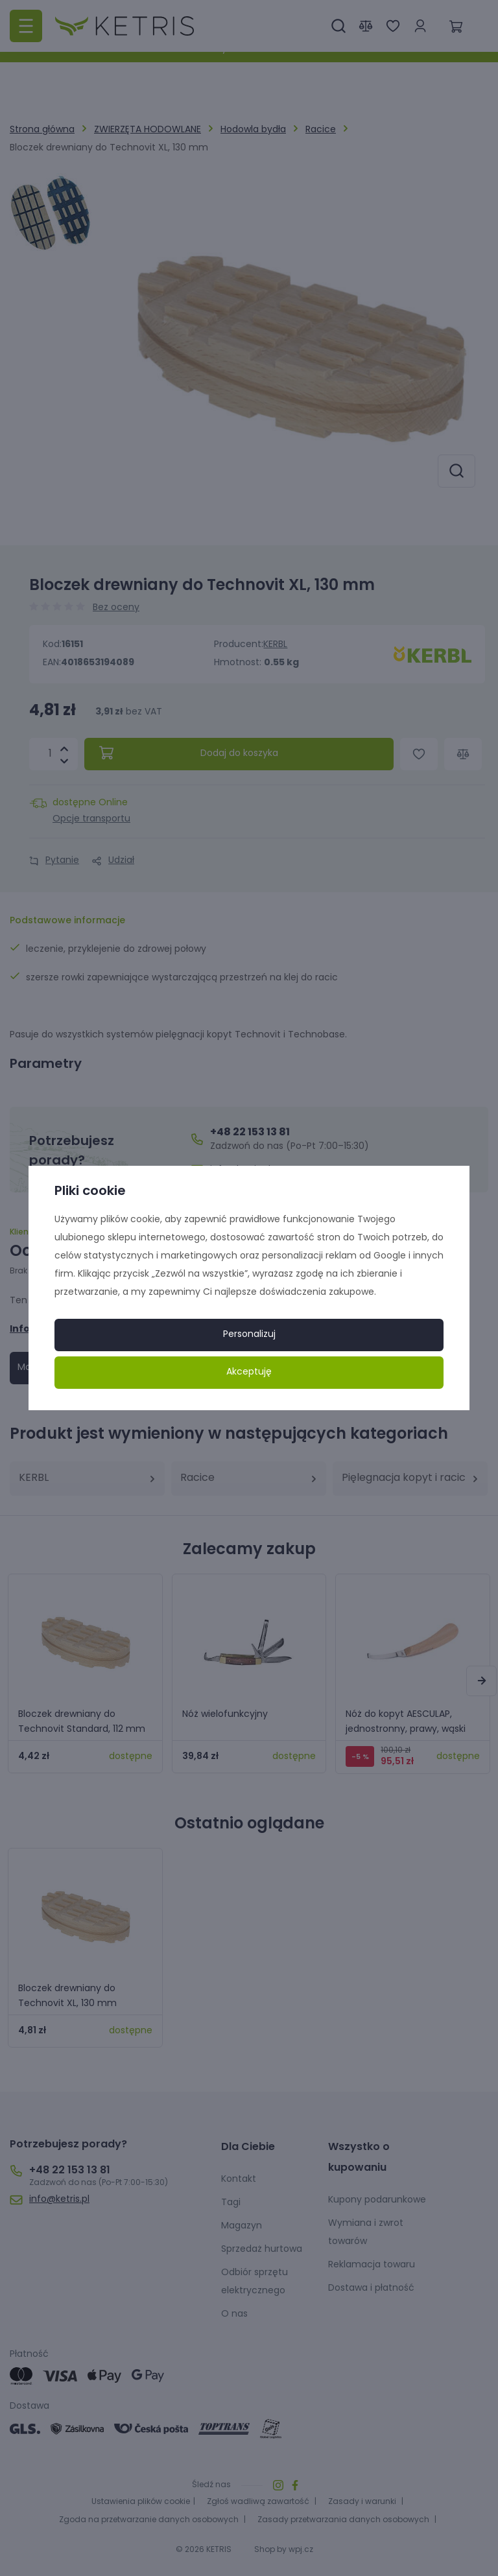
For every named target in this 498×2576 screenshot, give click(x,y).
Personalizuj (249, 1335)
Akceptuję (249, 1372)
